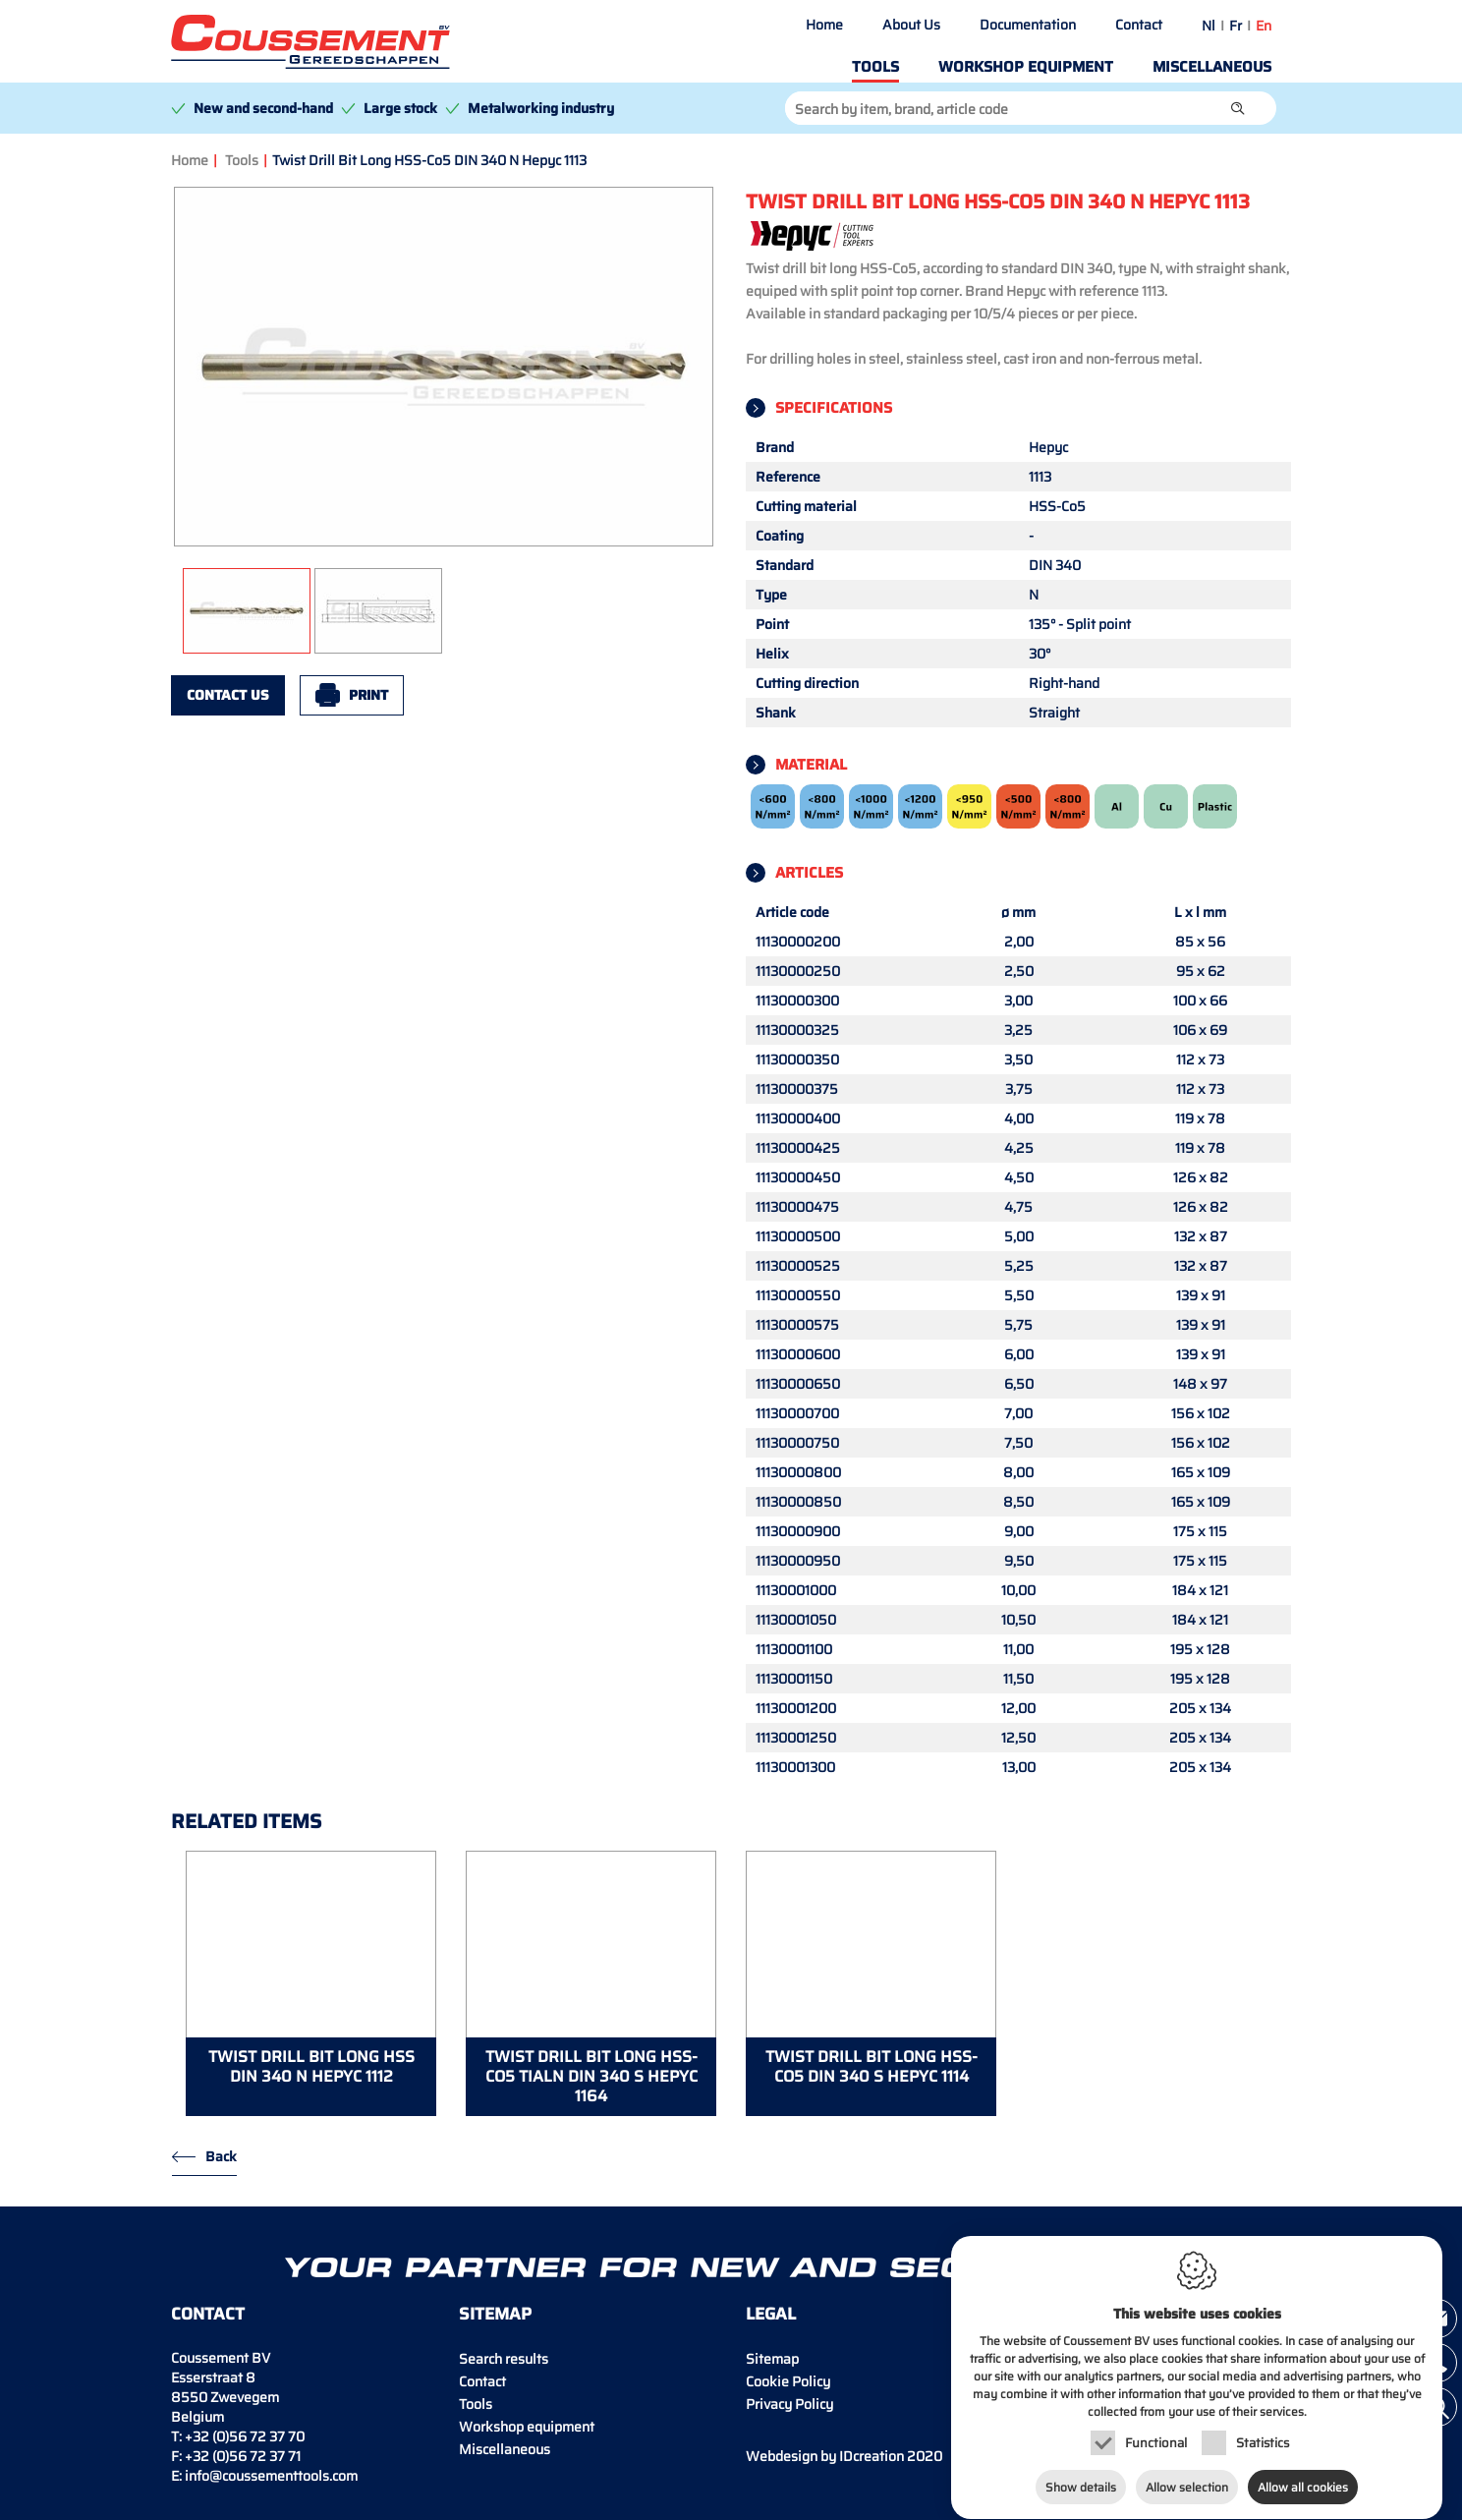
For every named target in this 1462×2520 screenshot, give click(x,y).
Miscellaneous (1212, 67)
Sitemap (772, 2359)
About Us (911, 24)
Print (368, 695)
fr (1235, 25)
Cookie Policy (788, 2381)
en (1263, 25)
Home (824, 24)
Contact (1138, 24)
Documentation (1028, 24)
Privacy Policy (789, 2404)
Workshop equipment (1025, 67)
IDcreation (825, 2456)
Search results (503, 2359)
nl (1208, 25)
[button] (1238, 108)
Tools (875, 67)
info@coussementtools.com (271, 2476)
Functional (1156, 2444)
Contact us (228, 695)
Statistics (1262, 2444)
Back (221, 2156)
